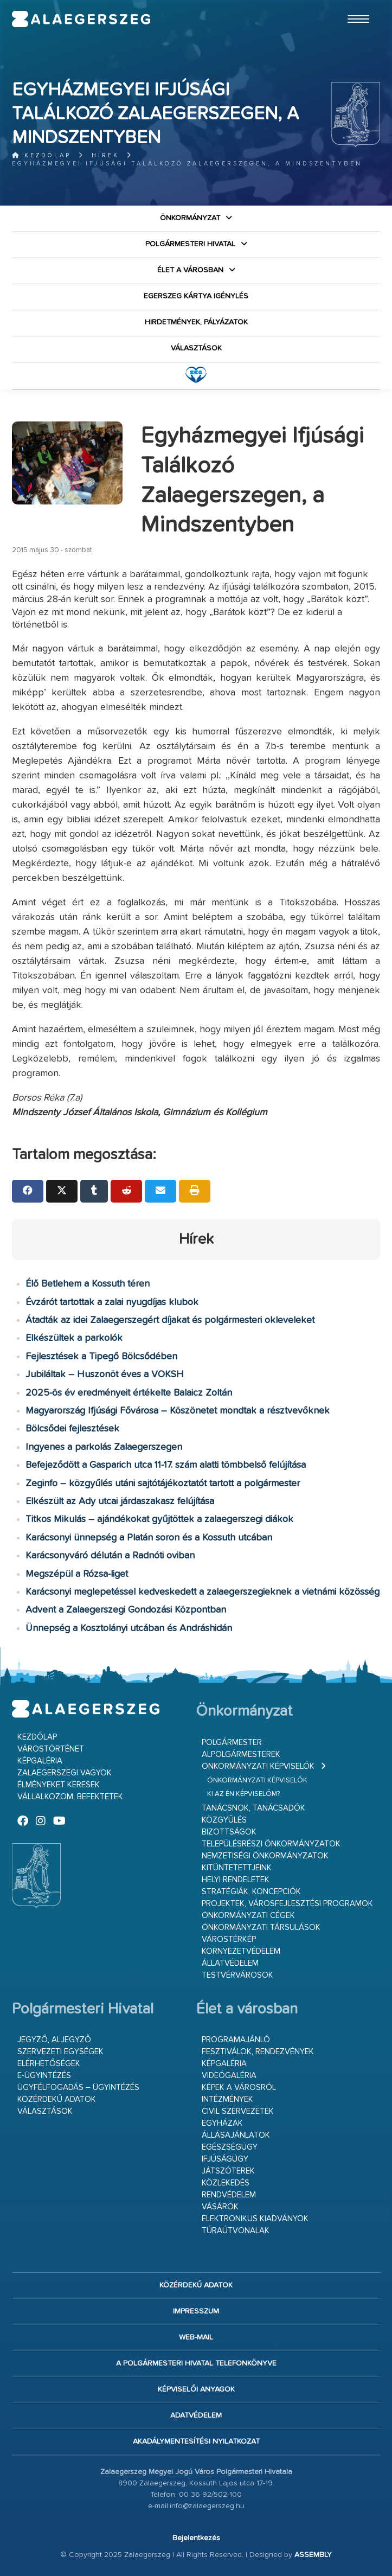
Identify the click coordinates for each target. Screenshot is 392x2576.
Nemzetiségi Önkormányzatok (265, 1856)
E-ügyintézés (44, 2076)
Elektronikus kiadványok (255, 2219)
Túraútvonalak (235, 2231)
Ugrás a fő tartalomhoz (353, 5)
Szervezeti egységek (60, 2052)
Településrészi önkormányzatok (271, 1844)
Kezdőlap (41, 155)
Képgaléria (39, 1761)
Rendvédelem (229, 2195)
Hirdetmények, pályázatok (196, 322)
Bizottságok (229, 1832)
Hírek (105, 155)
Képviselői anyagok (196, 2389)
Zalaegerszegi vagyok (64, 1773)
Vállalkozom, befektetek (70, 1797)
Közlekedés (225, 2183)
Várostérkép (229, 1939)
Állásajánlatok (236, 2135)
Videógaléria (229, 2076)
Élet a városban (190, 270)
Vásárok (220, 2207)
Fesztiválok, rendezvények (258, 2052)
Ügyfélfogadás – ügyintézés (78, 2087)
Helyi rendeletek (235, 1880)
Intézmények (227, 2099)
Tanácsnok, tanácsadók (253, 1808)
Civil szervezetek (238, 2111)
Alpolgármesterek (241, 1754)
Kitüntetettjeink (237, 1868)
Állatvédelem (230, 1963)
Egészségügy (230, 2147)
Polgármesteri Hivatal (190, 244)
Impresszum (196, 2311)
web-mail (196, 2337)
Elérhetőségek (48, 2064)
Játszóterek (228, 2171)
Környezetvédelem (241, 1951)
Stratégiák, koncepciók (251, 1892)
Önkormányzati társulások (261, 1927)
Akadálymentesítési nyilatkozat (196, 2441)
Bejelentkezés (196, 2538)
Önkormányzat (190, 218)
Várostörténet (50, 1749)
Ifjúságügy (225, 2159)
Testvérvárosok (237, 1975)
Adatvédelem (196, 2415)
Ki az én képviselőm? (243, 1794)
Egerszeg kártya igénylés (196, 296)
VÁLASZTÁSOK (196, 348)
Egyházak (222, 2123)
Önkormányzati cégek (248, 1916)
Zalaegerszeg (81, 19)
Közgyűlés (224, 1820)
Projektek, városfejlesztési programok (287, 1904)
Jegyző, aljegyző (54, 2040)
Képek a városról (239, 2087)
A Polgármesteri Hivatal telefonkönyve (196, 2363)
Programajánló (236, 2040)
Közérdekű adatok (56, 2099)
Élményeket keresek (58, 1785)
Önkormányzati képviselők (258, 1766)
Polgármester (232, 1742)
